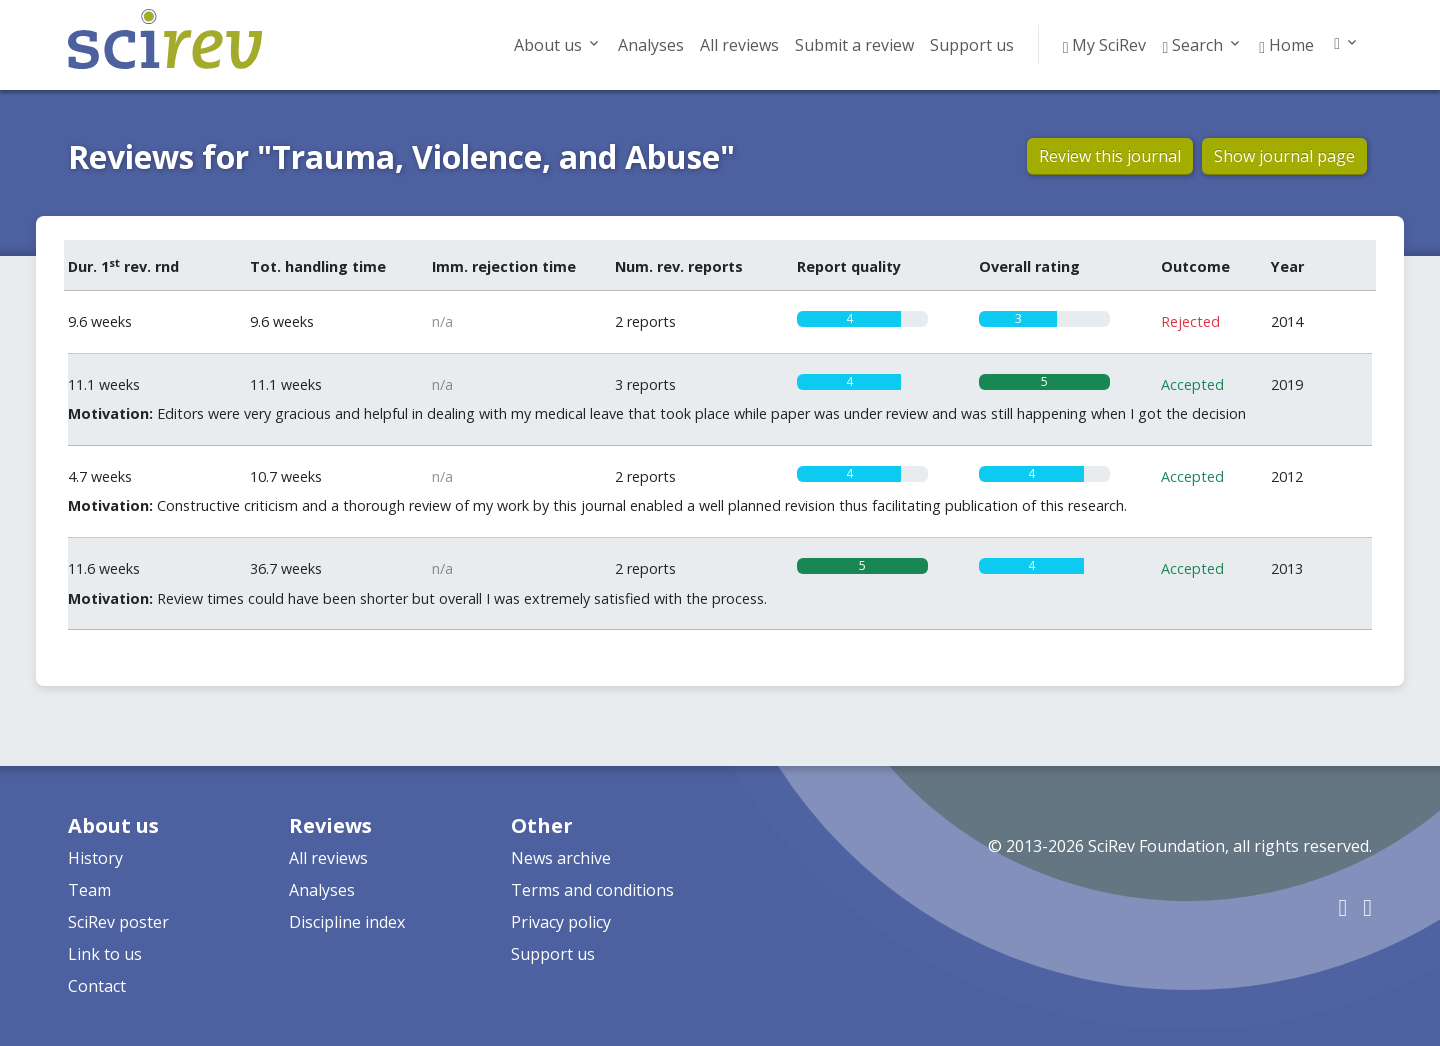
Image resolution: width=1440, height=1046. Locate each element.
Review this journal (1110, 156)
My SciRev (1105, 45)
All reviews (739, 45)
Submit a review (854, 45)
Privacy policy (561, 922)
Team (89, 890)
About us (548, 45)
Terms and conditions (592, 890)
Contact (97, 986)
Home (1286, 45)
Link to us (105, 954)
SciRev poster (118, 922)
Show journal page (1284, 156)
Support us (972, 45)
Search (1192, 45)
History (95, 858)
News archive (561, 858)
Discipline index (347, 922)
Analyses (651, 45)
